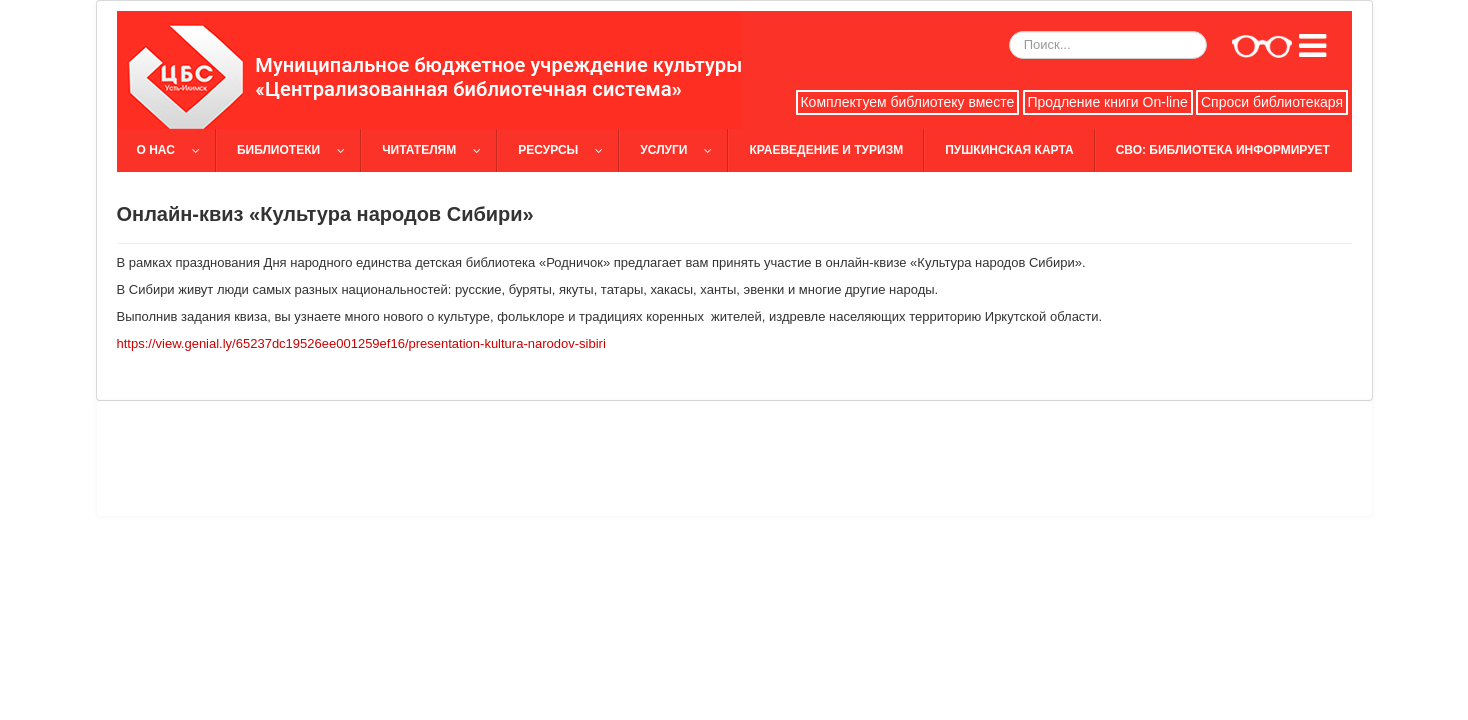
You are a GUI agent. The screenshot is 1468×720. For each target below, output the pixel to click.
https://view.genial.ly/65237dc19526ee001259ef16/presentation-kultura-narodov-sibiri (361, 343)
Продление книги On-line (1107, 102)
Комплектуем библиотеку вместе (907, 102)
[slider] (734, 70)
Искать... (1009, 31)
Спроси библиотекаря (1272, 102)
